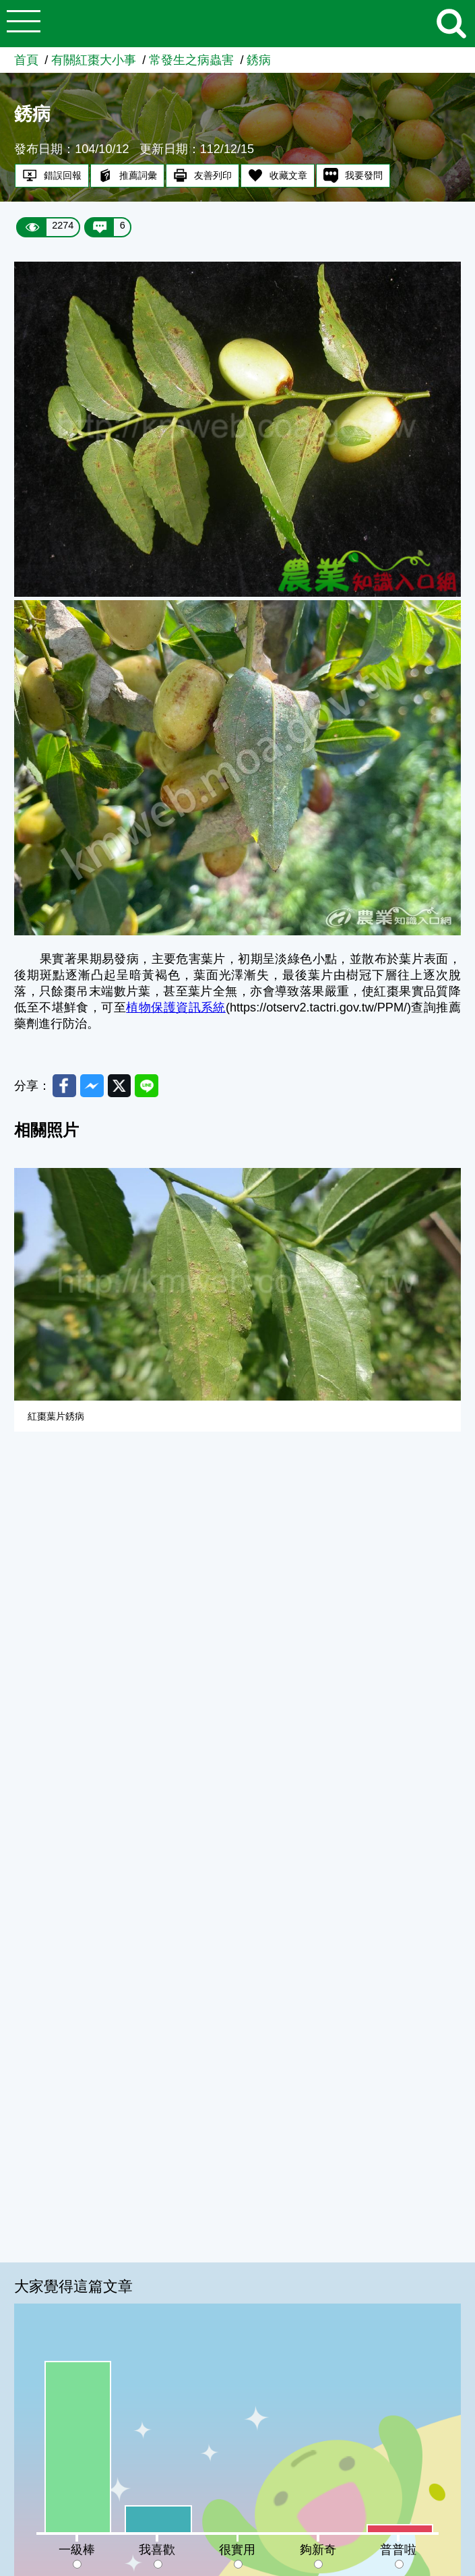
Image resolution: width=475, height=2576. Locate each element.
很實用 (237, 2549)
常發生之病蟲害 (191, 60)
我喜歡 (157, 2549)
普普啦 (398, 2549)
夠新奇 (318, 2549)
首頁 (26, 60)
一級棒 (77, 2549)
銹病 (259, 60)
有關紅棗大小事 (93, 60)
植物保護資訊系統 (176, 1007)
